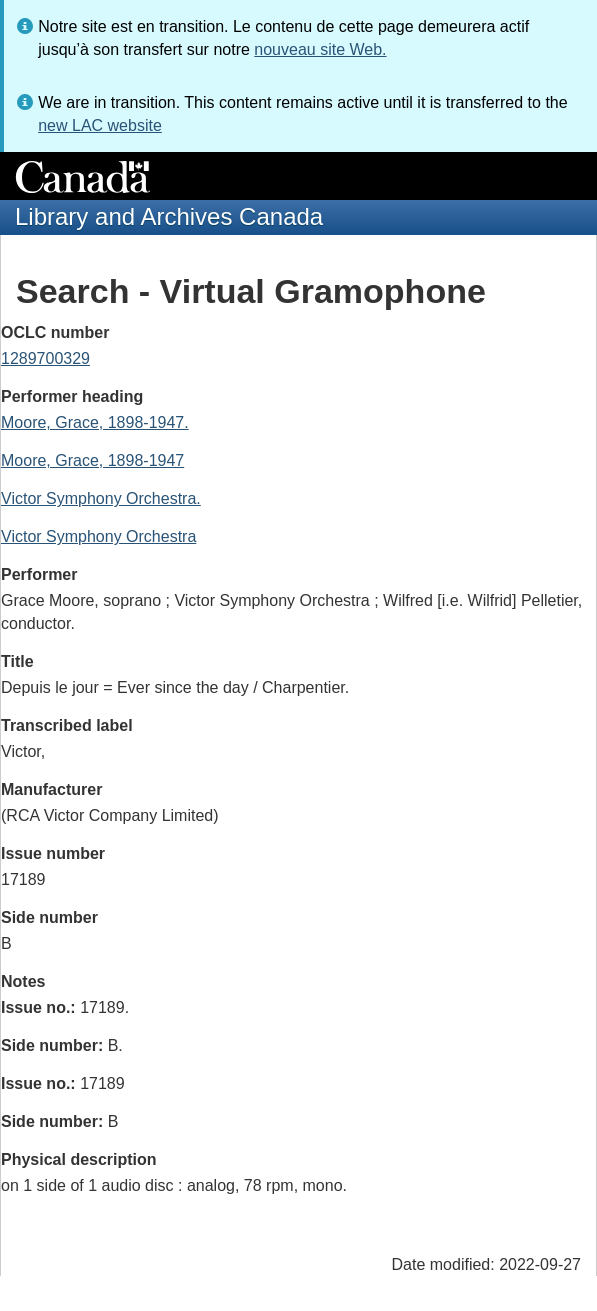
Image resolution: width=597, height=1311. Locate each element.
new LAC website (100, 125)
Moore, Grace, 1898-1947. (95, 422)
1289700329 (45, 358)
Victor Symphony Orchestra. (101, 498)
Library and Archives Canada (169, 216)
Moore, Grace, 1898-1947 (92, 460)
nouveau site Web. (320, 49)
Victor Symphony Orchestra (98, 536)
